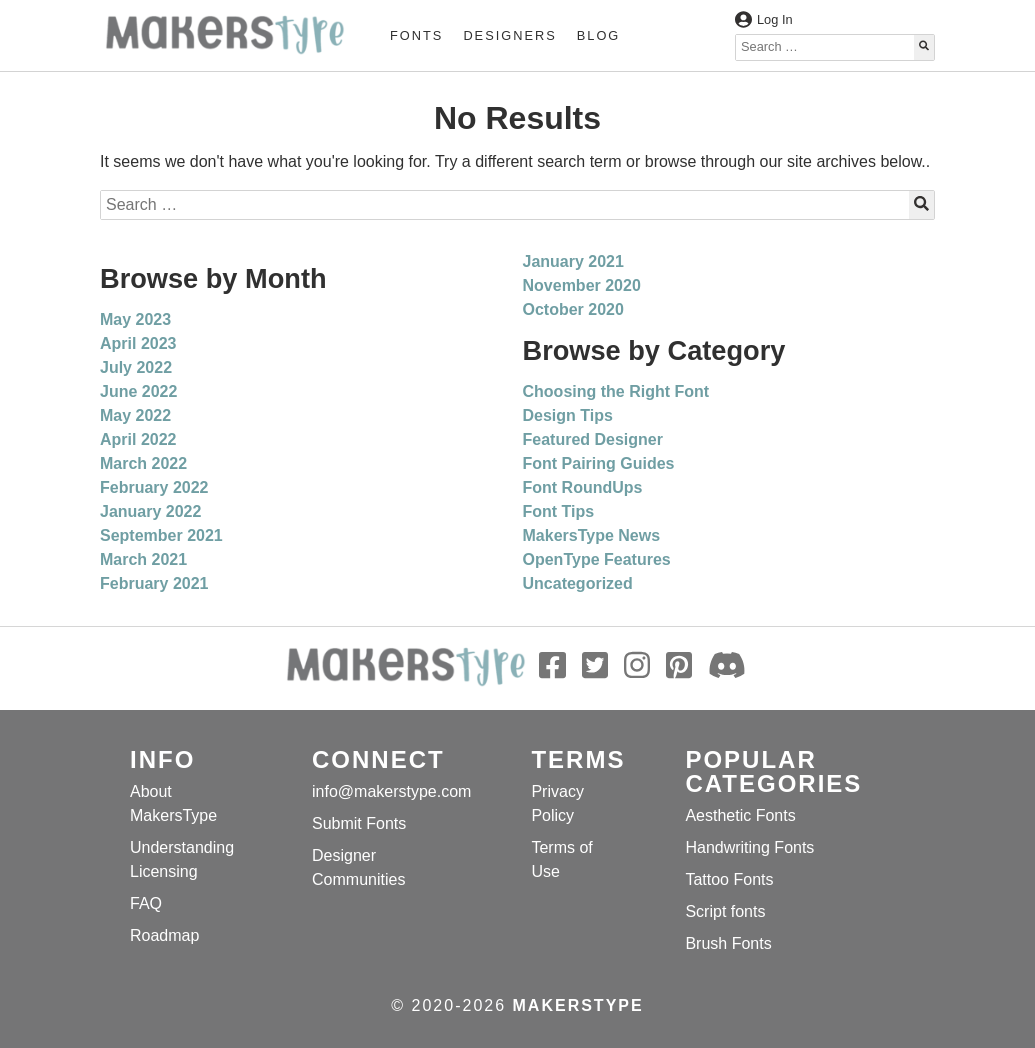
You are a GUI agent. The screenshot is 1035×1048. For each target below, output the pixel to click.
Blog (599, 35)
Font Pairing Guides (599, 463)
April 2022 (138, 439)
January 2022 (150, 511)
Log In (764, 20)
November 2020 (582, 285)
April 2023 (138, 343)
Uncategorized (578, 583)
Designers (509, 35)
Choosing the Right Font (616, 391)
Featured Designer (593, 439)
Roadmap (164, 935)
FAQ (146, 903)
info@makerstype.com (391, 791)
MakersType (578, 1005)
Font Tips (559, 511)
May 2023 (135, 319)
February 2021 (154, 583)
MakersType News (592, 535)
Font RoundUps (583, 487)
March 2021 (143, 559)
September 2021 (161, 535)
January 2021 (573, 261)
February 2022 (154, 487)
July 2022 (136, 367)
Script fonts (725, 911)
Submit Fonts (359, 823)
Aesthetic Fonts (740, 815)
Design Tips (568, 415)
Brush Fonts (728, 943)
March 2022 (143, 463)
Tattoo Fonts (729, 879)
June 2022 (138, 391)
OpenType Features (597, 559)
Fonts (416, 35)
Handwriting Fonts (749, 847)
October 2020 (573, 309)
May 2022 (135, 415)
